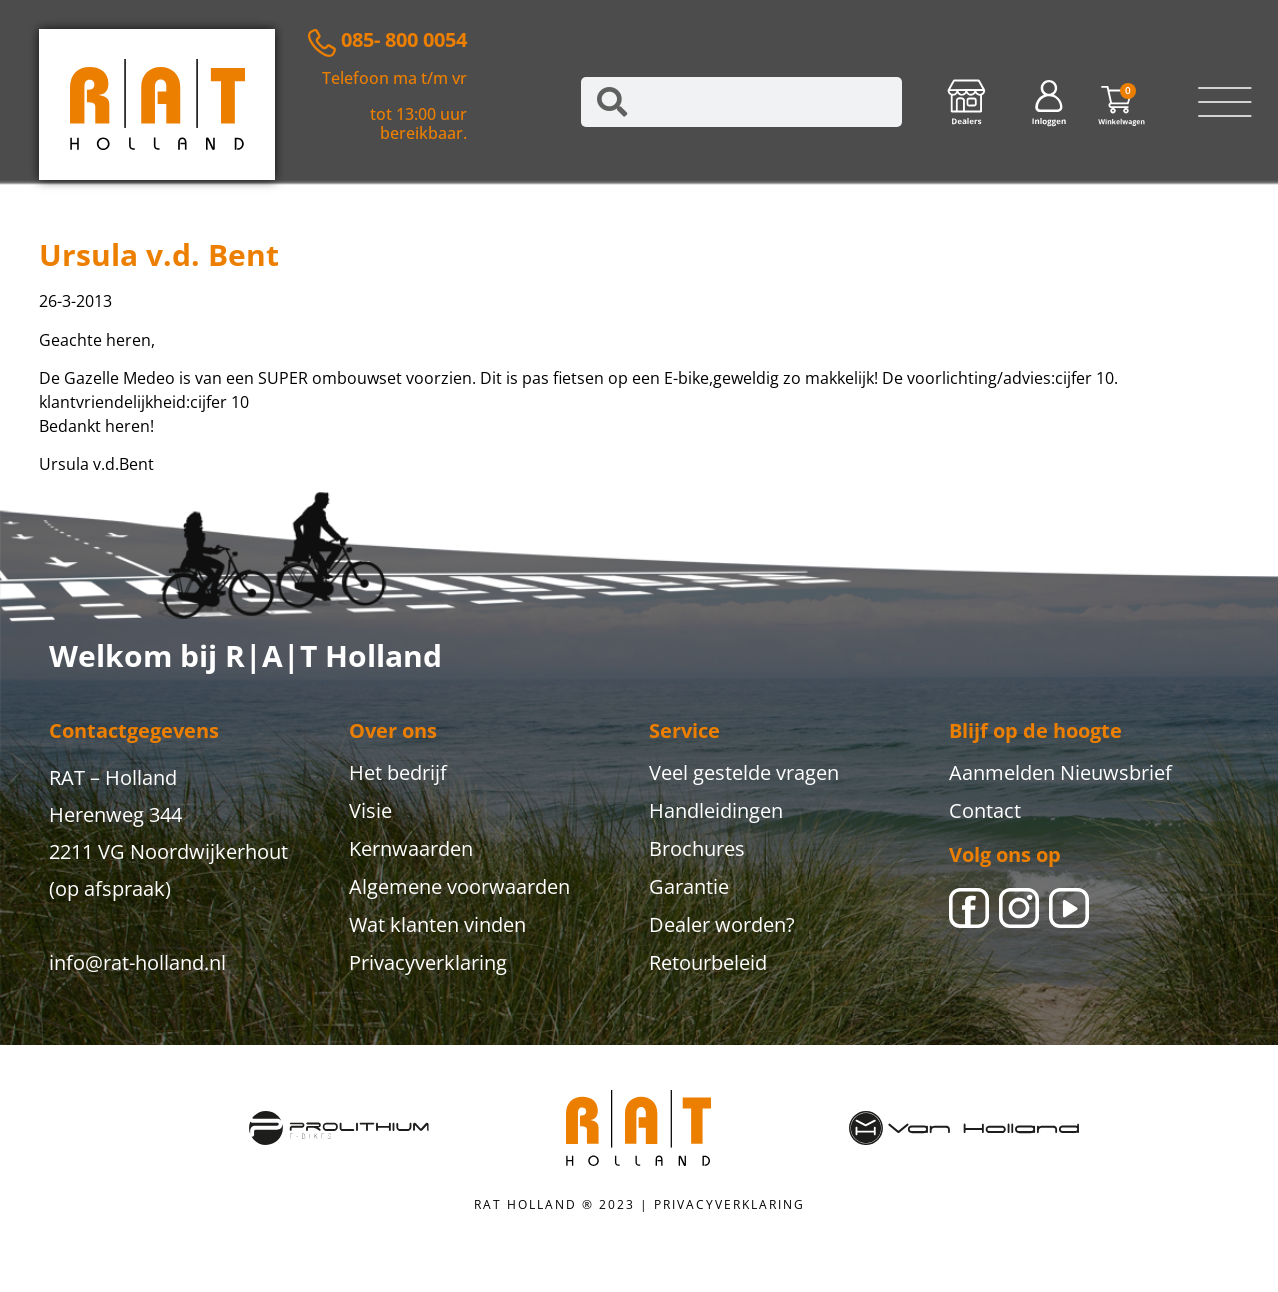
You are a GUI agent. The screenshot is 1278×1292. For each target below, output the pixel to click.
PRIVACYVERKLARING (729, 1204)
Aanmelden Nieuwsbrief (1060, 772)
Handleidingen (716, 810)
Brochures (697, 848)
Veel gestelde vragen (744, 772)
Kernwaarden (411, 848)
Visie (370, 810)
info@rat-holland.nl (137, 962)
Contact (985, 810)
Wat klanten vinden (437, 924)
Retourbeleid (708, 962)
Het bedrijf (398, 772)
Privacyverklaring (428, 962)
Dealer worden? (722, 924)
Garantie (689, 886)
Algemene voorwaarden (459, 886)
